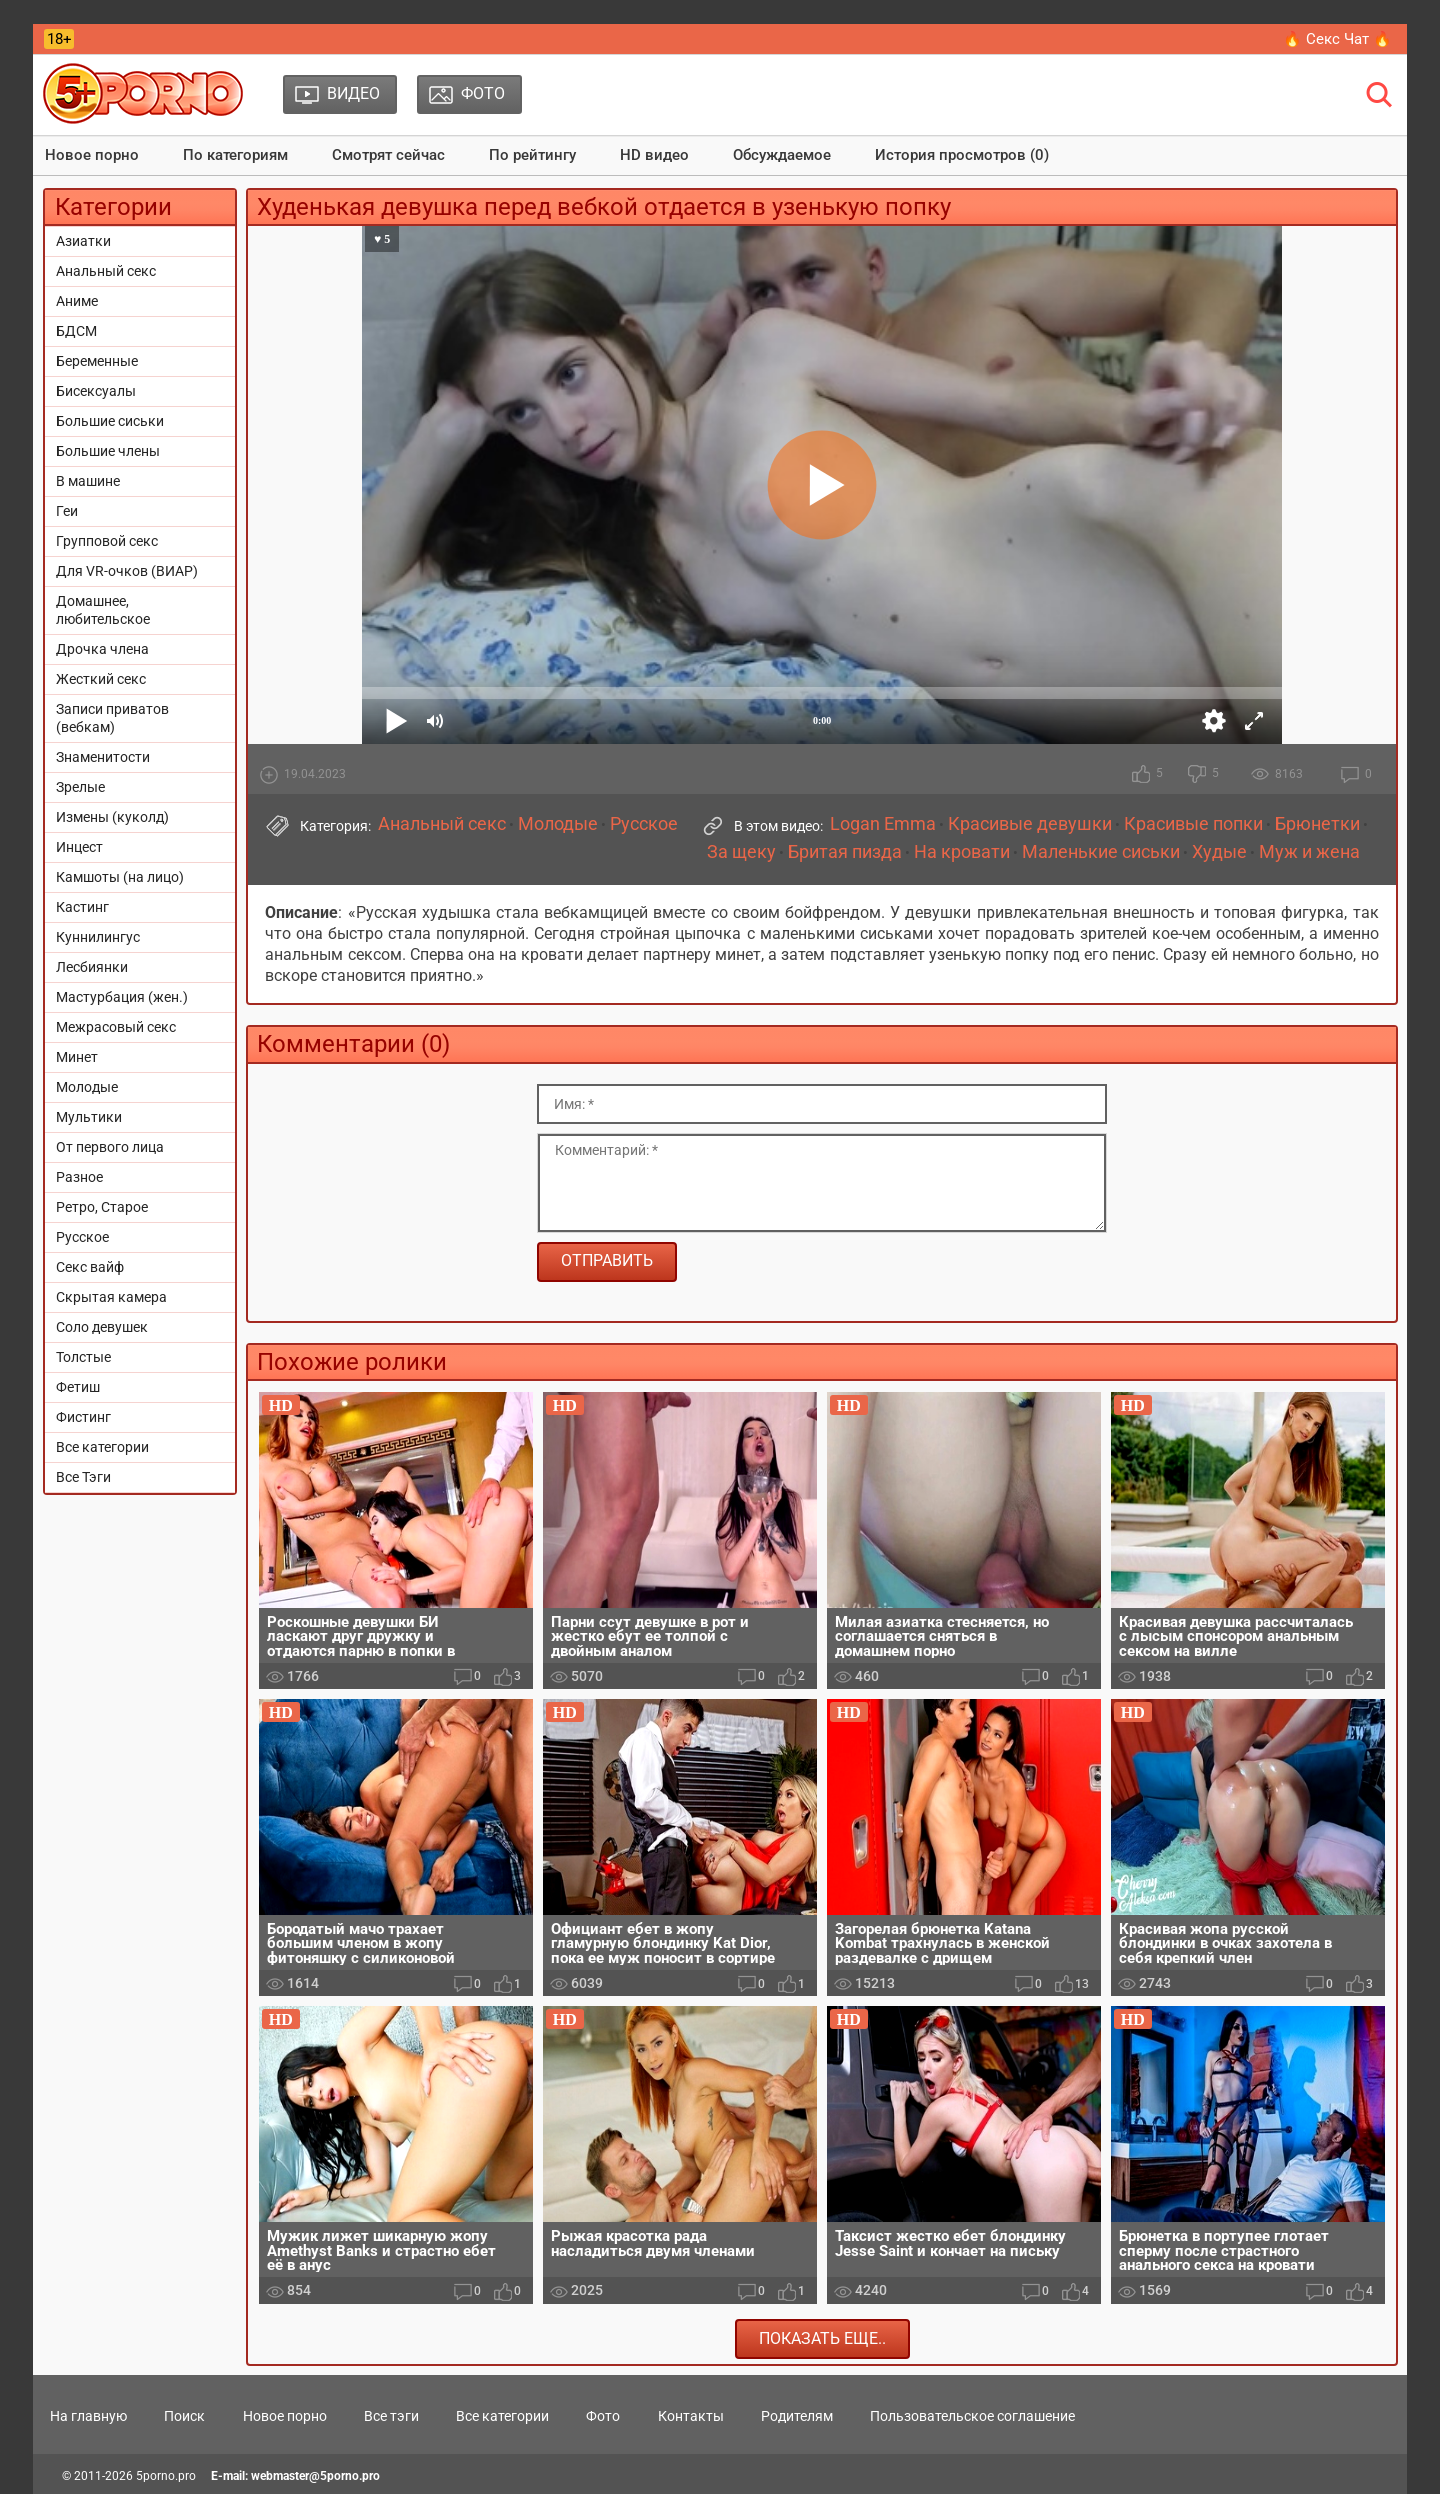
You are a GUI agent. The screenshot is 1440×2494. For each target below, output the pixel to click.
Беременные (97, 361)
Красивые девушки (1030, 824)
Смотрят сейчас (388, 155)
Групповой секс (107, 541)
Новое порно (92, 155)
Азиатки (83, 241)
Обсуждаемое (782, 155)
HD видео (654, 155)
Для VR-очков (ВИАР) (127, 571)
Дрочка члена (102, 649)
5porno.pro (166, 2476)
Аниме (77, 301)
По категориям (235, 155)
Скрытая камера (111, 1297)
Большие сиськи (110, 421)
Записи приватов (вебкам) (112, 718)
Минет (77, 1057)
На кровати (962, 852)
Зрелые (80, 787)
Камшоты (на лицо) (120, 877)
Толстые (83, 1357)
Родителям (797, 2416)
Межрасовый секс (116, 1027)
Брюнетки (1317, 824)
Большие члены (108, 451)
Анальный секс (106, 271)
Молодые (87, 1087)
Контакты (691, 2416)
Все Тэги (83, 1477)
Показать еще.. (822, 2338)
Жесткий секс (101, 679)
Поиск (184, 2416)
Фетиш (78, 1387)
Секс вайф (90, 1267)
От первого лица (110, 1147)
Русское (82, 1237)
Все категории (102, 1447)
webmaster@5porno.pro (315, 2476)
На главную (88, 2416)
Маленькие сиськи (1101, 852)
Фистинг (83, 1417)
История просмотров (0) (962, 155)
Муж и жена (1309, 852)
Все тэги (391, 2416)
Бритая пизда (845, 852)
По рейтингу (532, 155)
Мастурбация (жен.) (122, 997)
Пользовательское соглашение (972, 2416)
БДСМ (76, 331)
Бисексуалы (96, 391)
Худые (1219, 852)
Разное (79, 1177)
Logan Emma (883, 824)
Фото (603, 2416)
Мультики (89, 1117)
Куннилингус (98, 937)
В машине (88, 481)
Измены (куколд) (112, 817)
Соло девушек (102, 1327)
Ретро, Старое (102, 1207)
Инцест (79, 847)
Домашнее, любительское (103, 610)
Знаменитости (103, 757)
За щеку (741, 852)
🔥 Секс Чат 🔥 (1337, 39)
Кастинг (82, 907)
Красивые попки (1193, 824)
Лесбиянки (92, 967)
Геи (67, 511)
